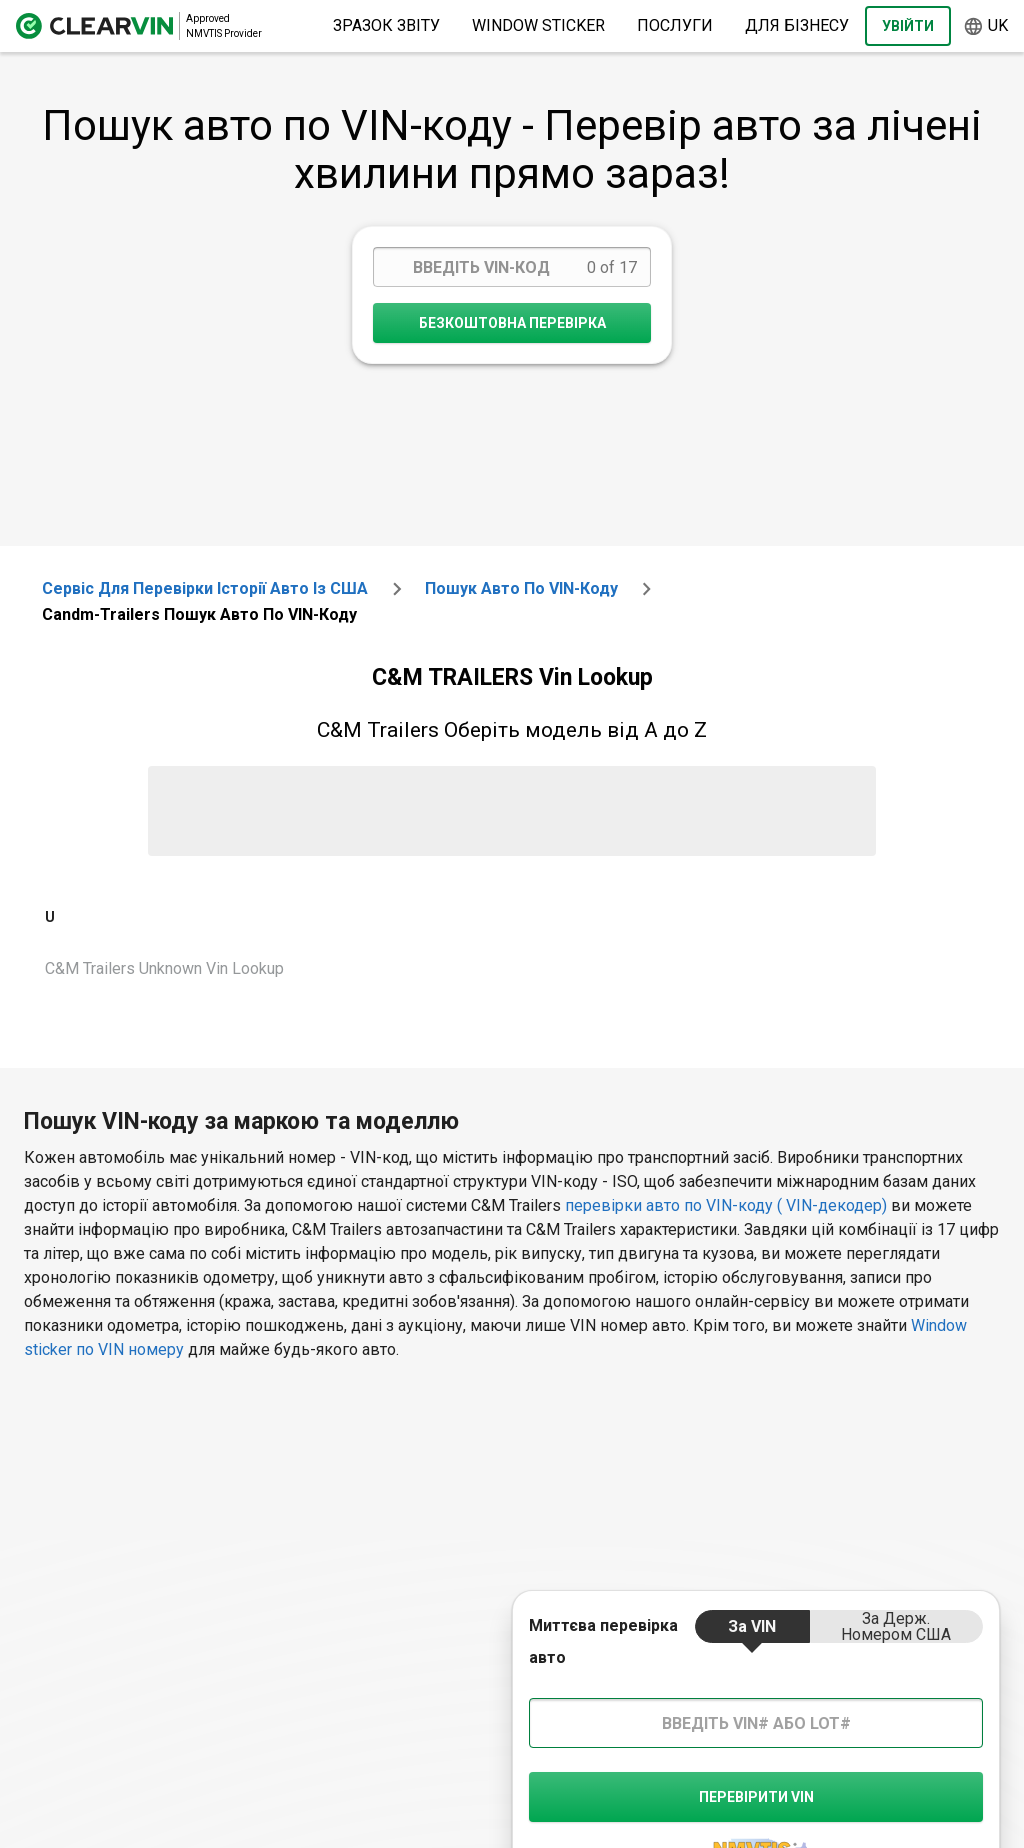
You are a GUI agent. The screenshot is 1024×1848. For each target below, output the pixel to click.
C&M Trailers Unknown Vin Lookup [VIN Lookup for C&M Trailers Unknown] (164, 968)
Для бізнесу (797, 25)
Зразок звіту (386, 25)
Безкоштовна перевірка (512, 323)
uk (985, 26)
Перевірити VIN (756, 1797)
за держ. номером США (896, 1626)
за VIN (752, 1626)
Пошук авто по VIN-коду (521, 588)
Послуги (675, 25)
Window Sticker (538, 25)
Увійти (908, 26)
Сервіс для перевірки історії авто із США (205, 588)
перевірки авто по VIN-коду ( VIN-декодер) (726, 1205)
